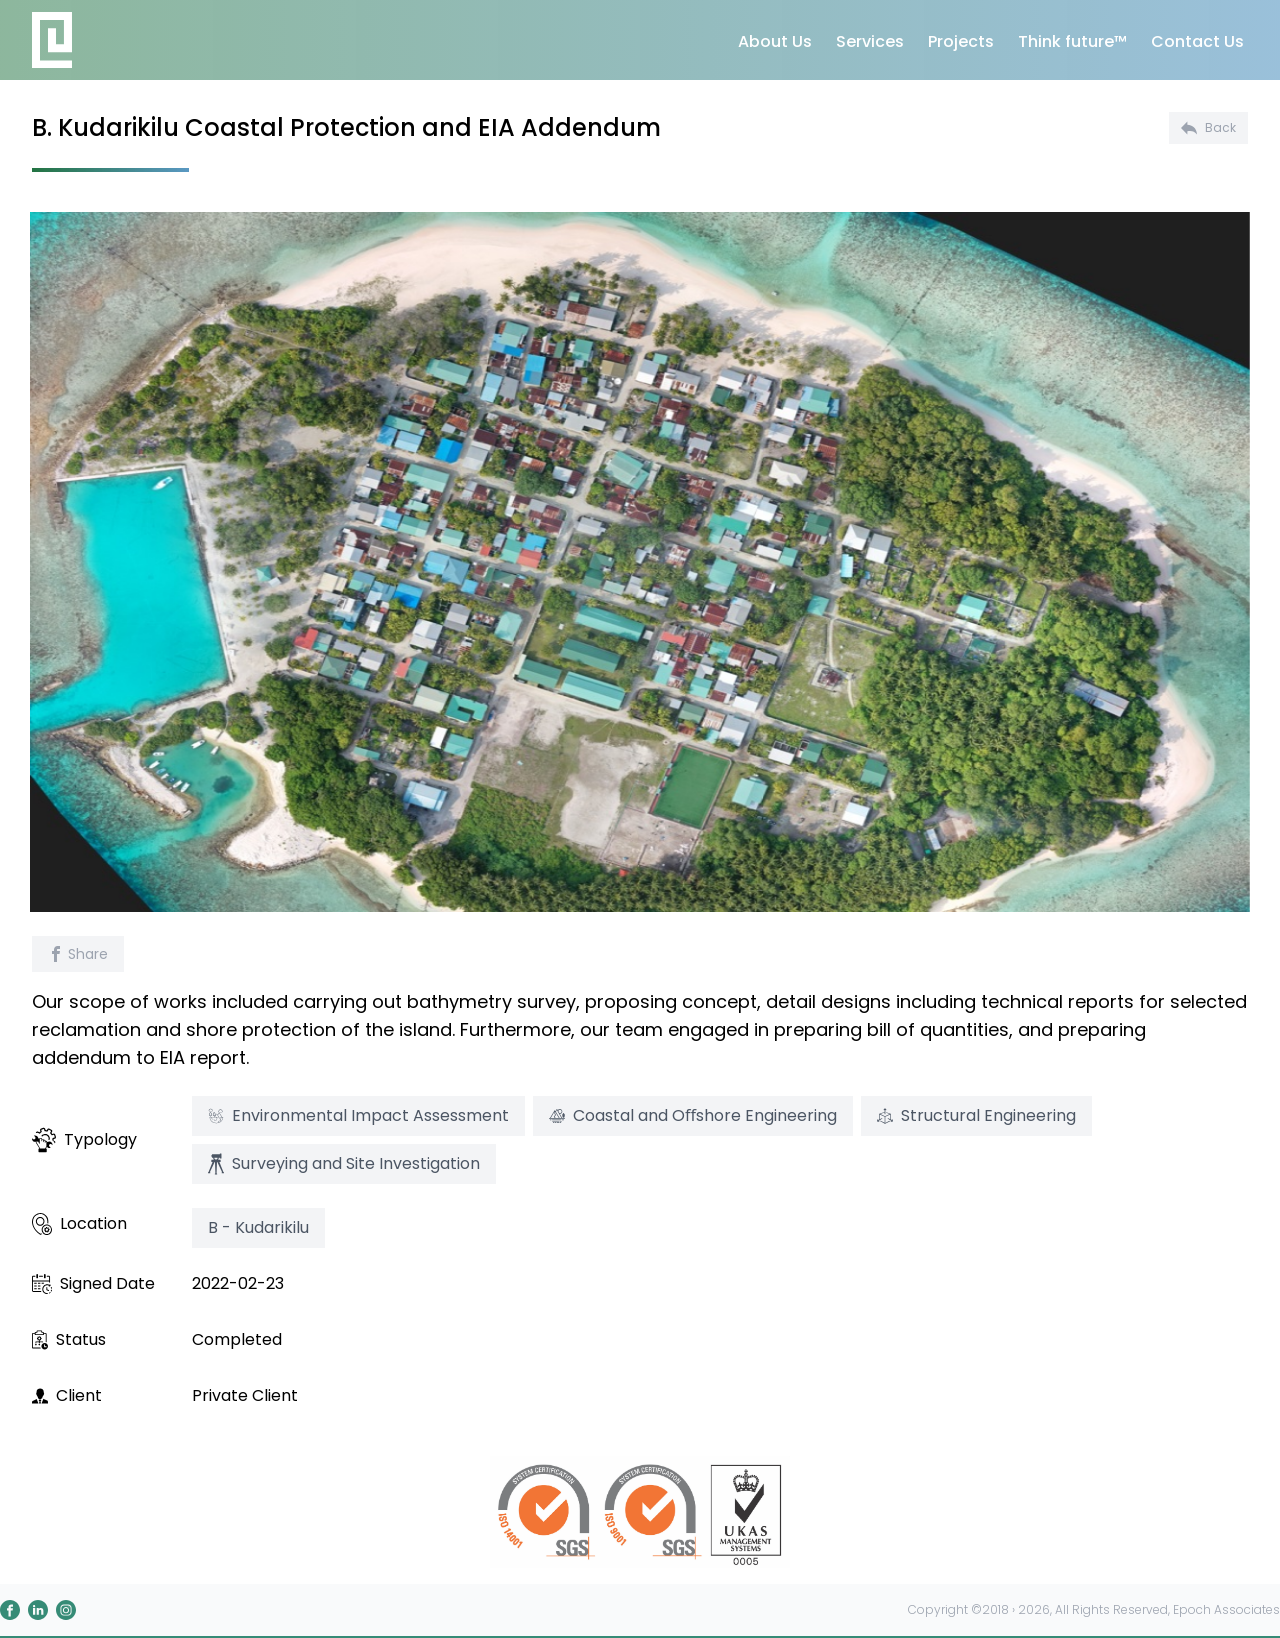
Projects (961, 41)
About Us (775, 41)
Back (1208, 127)
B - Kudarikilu (258, 1227)
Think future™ (1072, 41)
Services (870, 41)
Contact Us (1197, 41)
